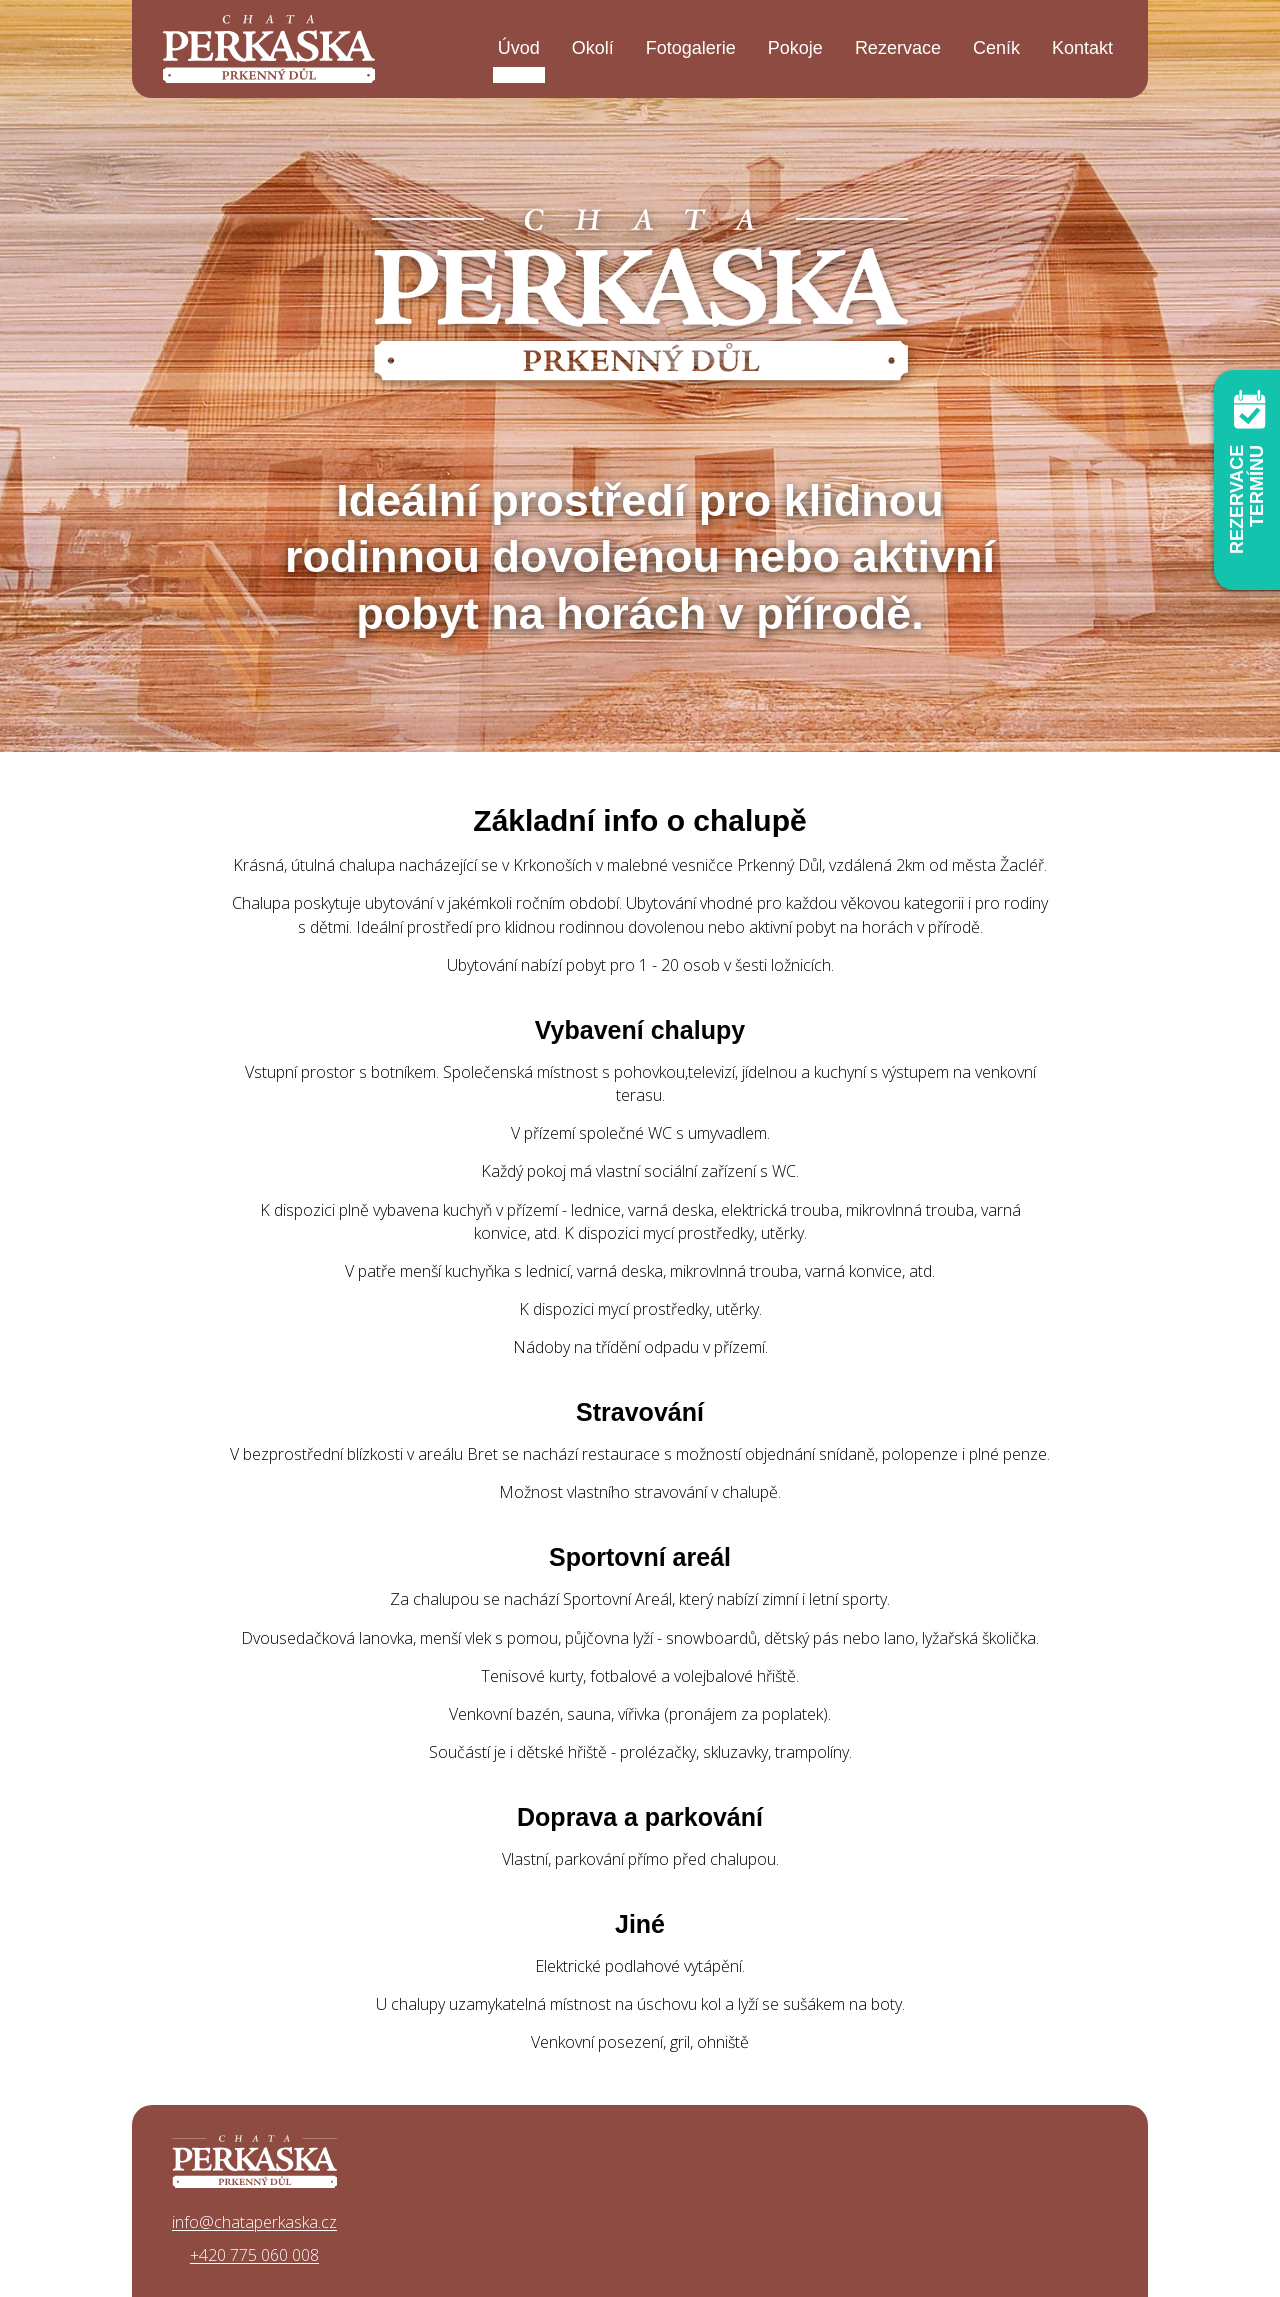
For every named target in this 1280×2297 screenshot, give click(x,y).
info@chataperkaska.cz (254, 2222)
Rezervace (898, 48)
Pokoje (795, 48)
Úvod (519, 48)
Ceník (996, 48)
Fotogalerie (691, 48)
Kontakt (1082, 48)
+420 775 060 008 (254, 2255)
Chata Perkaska (269, 49)
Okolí (593, 48)
